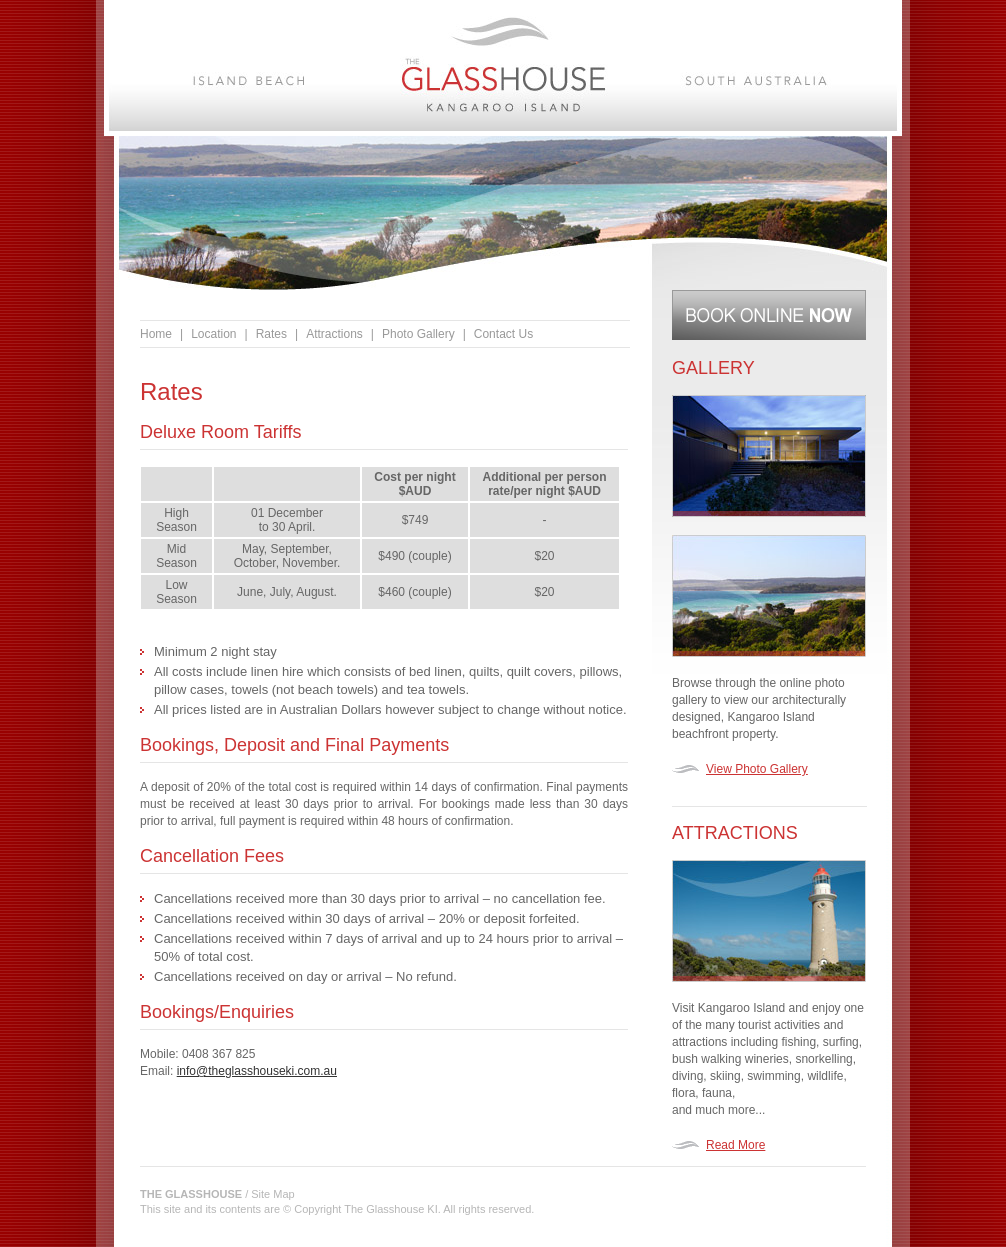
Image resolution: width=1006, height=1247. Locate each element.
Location (213, 334)
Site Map (272, 1194)
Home (156, 334)
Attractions (334, 334)
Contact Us (503, 334)
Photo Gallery (418, 334)
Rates (271, 334)
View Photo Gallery (757, 769)
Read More (735, 1145)
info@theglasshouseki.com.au (257, 1071)
